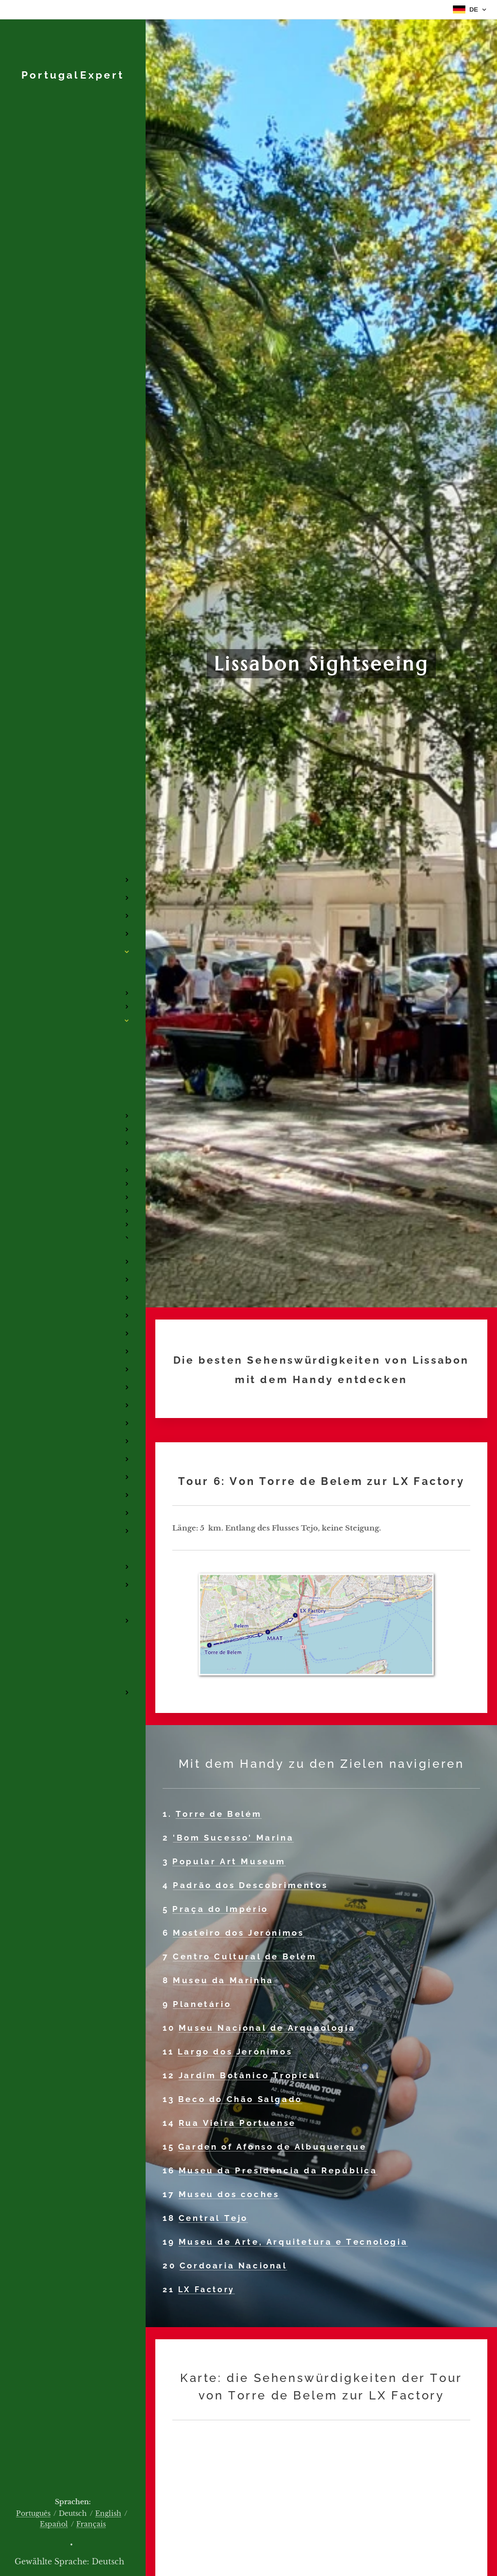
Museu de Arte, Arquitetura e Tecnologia (293, 2242)
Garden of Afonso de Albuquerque (272, 2147)
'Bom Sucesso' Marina (233, 1837)
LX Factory (206, 2289)
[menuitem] (73, 815)
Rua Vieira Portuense (237, 2123)
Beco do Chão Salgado (240, 2099)
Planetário (202, 2004)
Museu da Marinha (225, 1980)
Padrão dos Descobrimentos (250, 1885)
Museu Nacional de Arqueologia (267, 2028)
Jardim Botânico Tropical (249, 2075)
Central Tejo (213, 2218)
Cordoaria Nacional (233, 2265)
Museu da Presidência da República (278, 2170)
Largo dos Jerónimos (235, 2051)
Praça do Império (220, 1909)
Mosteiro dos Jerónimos (238, 1933)
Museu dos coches (229, 2194)
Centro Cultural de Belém (244, 1956)
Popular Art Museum (229, 1861)
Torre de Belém (219, 1814)
